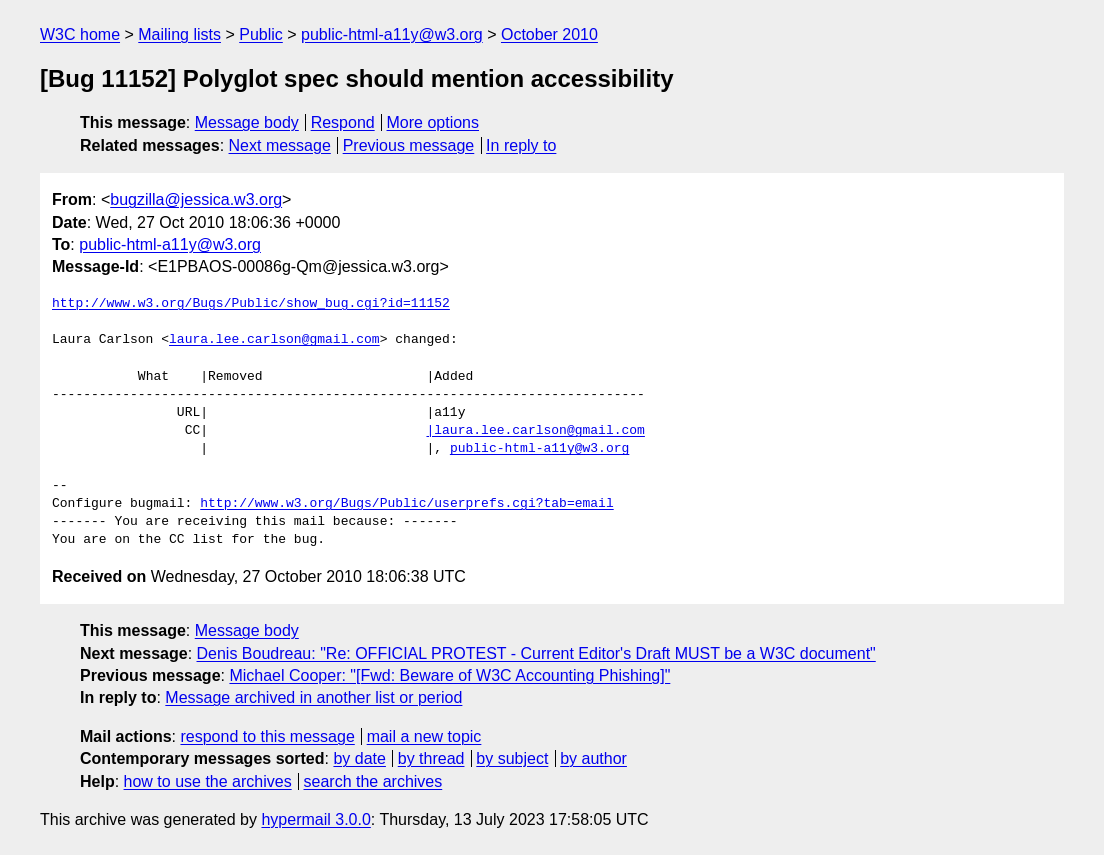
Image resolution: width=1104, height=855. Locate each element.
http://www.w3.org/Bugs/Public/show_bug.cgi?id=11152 (251, 304)
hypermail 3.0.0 (315, 819)
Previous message (409, 145)
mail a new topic (424, 736)
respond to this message (267, 736)
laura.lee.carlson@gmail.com (274, 340)
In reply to (521, 145)
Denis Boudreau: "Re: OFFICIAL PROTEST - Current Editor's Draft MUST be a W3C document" (536, 653)
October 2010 (549, 34)
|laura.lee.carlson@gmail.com (535, 431)
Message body (247, 122)
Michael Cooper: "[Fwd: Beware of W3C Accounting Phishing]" (449, 675)
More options (433, 122)
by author (593, 758)
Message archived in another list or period (313, 697)
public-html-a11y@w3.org (392, 34)
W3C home (80, 34)
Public (261, 34)
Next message (280, 145)
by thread (431, 758)
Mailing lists (179, 34)
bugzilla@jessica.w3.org (196, 199)
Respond (343, 122)
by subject (512, 758)
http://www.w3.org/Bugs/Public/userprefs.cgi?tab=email (406, 504)
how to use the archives (208, 781)
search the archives (373, 781)
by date (359, 758)
